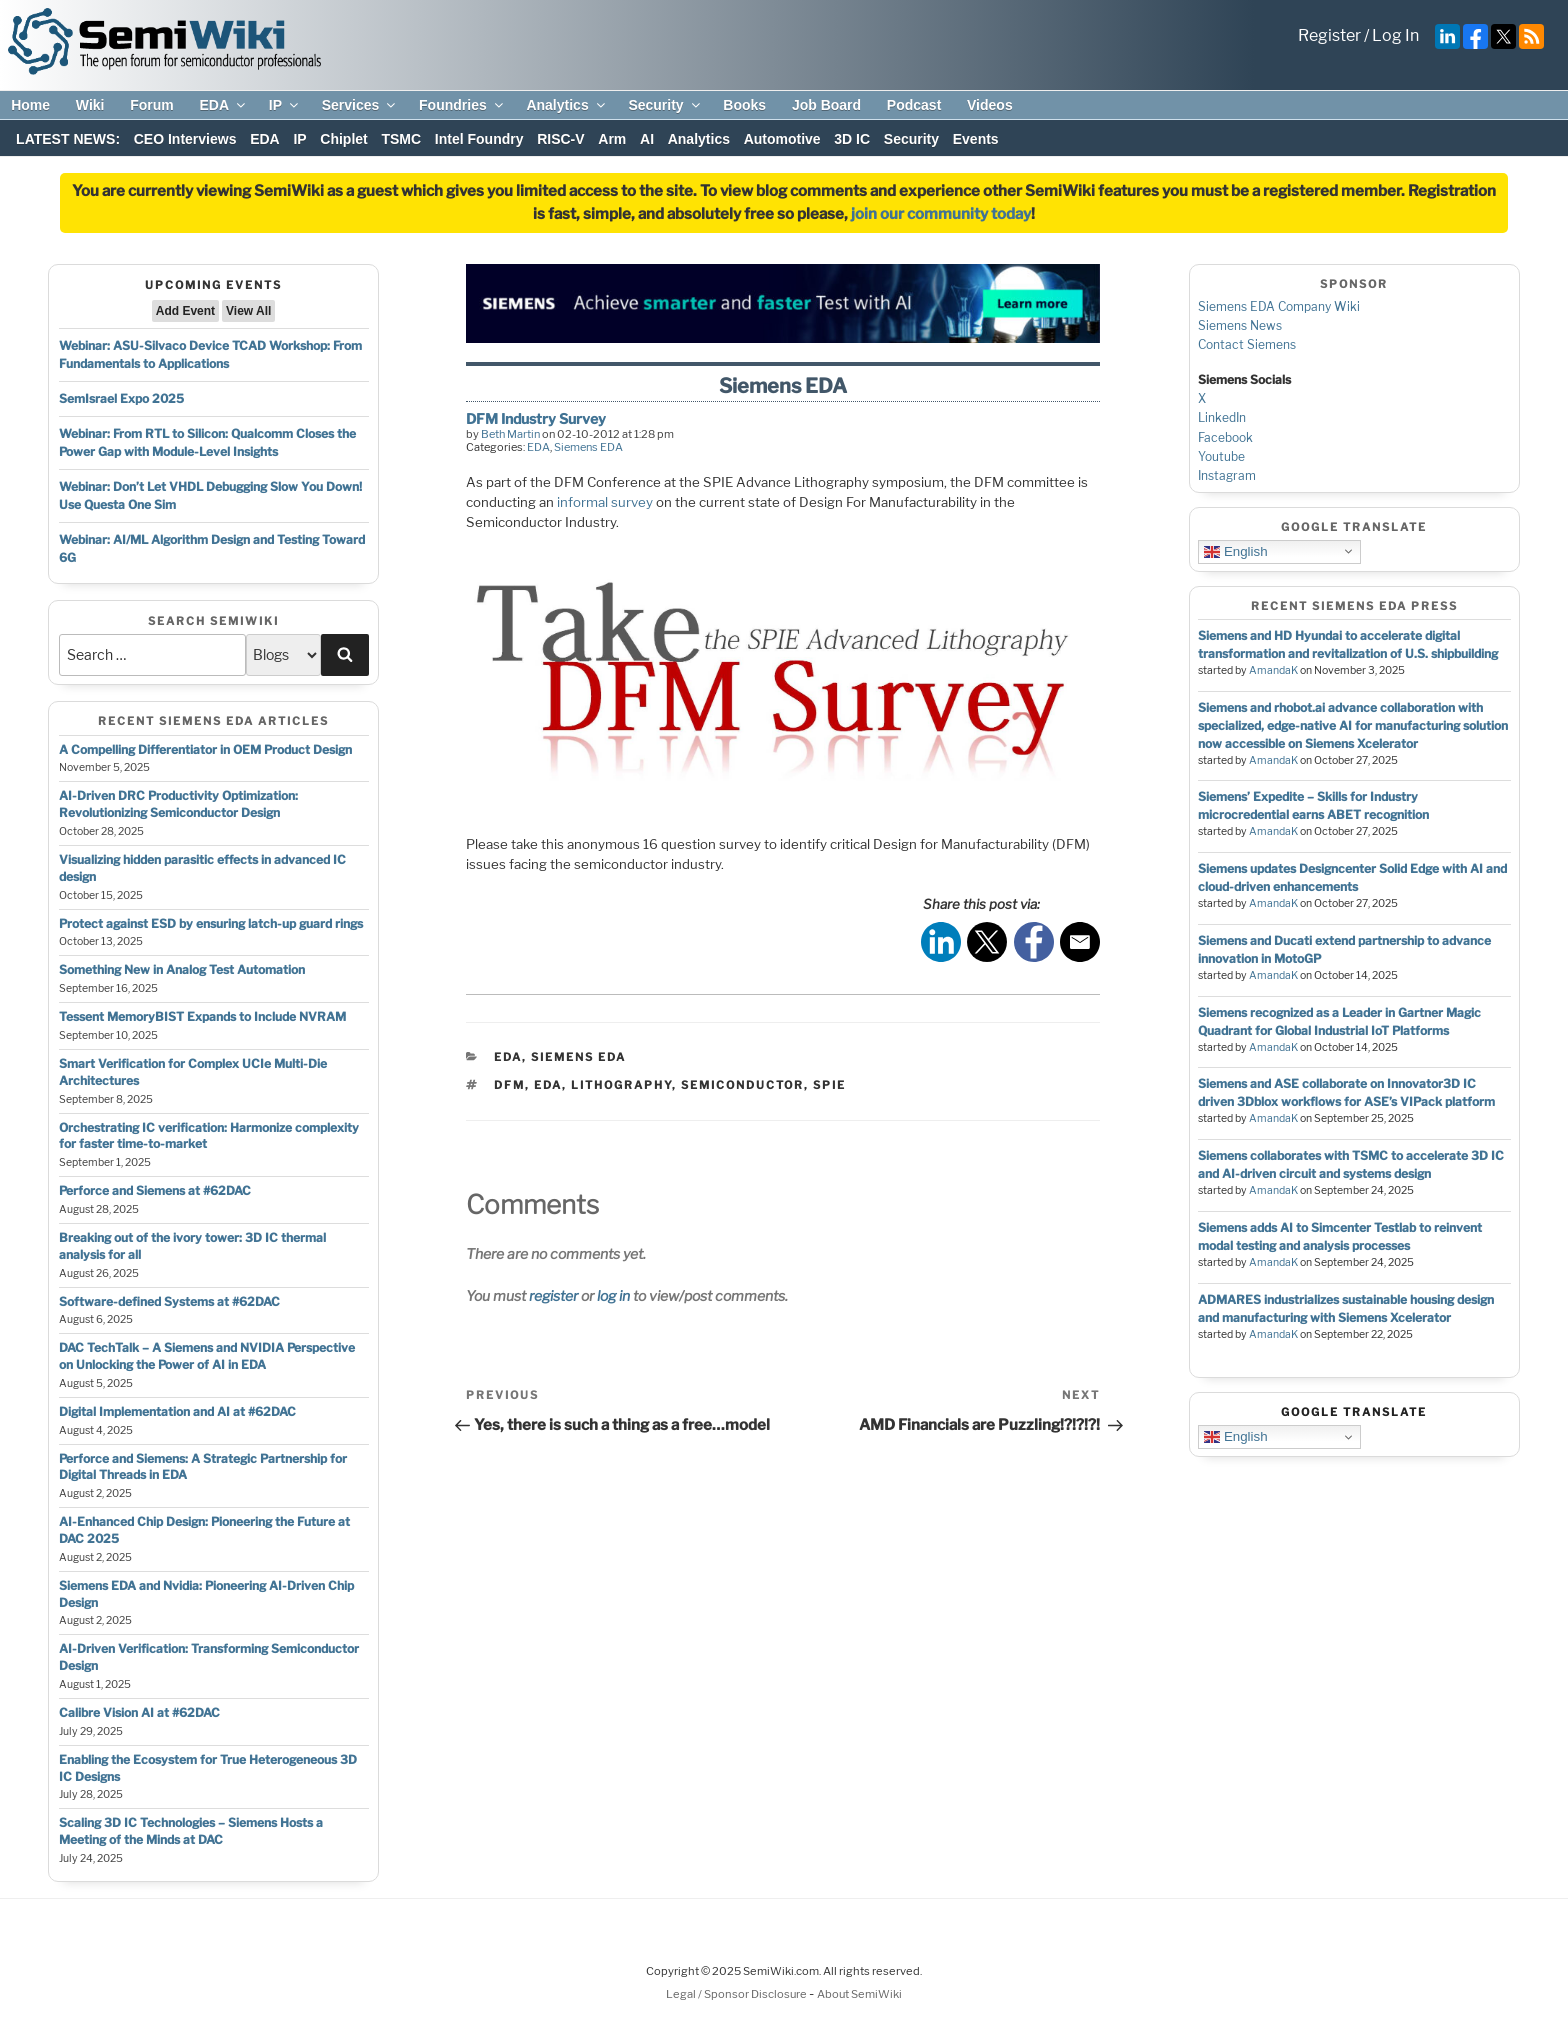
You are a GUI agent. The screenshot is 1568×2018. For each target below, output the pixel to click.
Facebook (1225, 437)
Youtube (1221, 456)
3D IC (852, 139)
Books (744, 105)
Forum (152, 105)
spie (829, 1085)
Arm (612, 139)
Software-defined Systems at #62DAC (169, 1301)
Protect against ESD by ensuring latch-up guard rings (211, 923)
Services (360, 105)
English (1235, 551)
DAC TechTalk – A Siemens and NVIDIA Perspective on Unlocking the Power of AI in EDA (207, 1356)
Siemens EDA (588, 447)
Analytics (566, 105)
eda (548, 1085)
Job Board (826, 105)
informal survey (605, 502)
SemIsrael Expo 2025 (121, 398)
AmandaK (1273, 670)
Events (976, 139)
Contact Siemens (1247, 344)
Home (30, 105)
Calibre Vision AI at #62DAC (139, 1712)
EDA (223, 105)
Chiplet (343, 139)
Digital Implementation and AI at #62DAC (177, 1411)
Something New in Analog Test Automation (182, 969)
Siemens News (1240, 325)
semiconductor (742, 1085)
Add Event (185, 311)
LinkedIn (1222, 417)
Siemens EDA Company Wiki (1279, 306)
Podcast (914, 105)
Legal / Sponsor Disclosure (737, 1994)
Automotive (782, 139)
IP (285, 105)
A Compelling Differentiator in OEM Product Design (205, 749)
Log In (1395, 35)
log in (613, 1295)
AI (647, 139)
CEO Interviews (185, 139)
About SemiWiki (859, 1994)
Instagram (1227, 475)
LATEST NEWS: (68, 139)
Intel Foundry (479, 139)
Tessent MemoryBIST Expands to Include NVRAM (202, 1016)
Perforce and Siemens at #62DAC (155, 1190)
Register (1329, 35)
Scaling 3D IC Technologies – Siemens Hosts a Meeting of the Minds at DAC (191, 1831)
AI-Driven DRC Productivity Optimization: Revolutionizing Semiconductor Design (178, 804)
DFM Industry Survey (536, 418)
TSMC (401, 139)
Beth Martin (510, 434)
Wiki (90, 105)
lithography (621, 1085)
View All (248, 311)
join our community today (941, 214)
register (553, 1295)
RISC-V (560, 139)
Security (665, 105)
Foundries (462, 105)
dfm (509, 1085)
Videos (990, 105)
